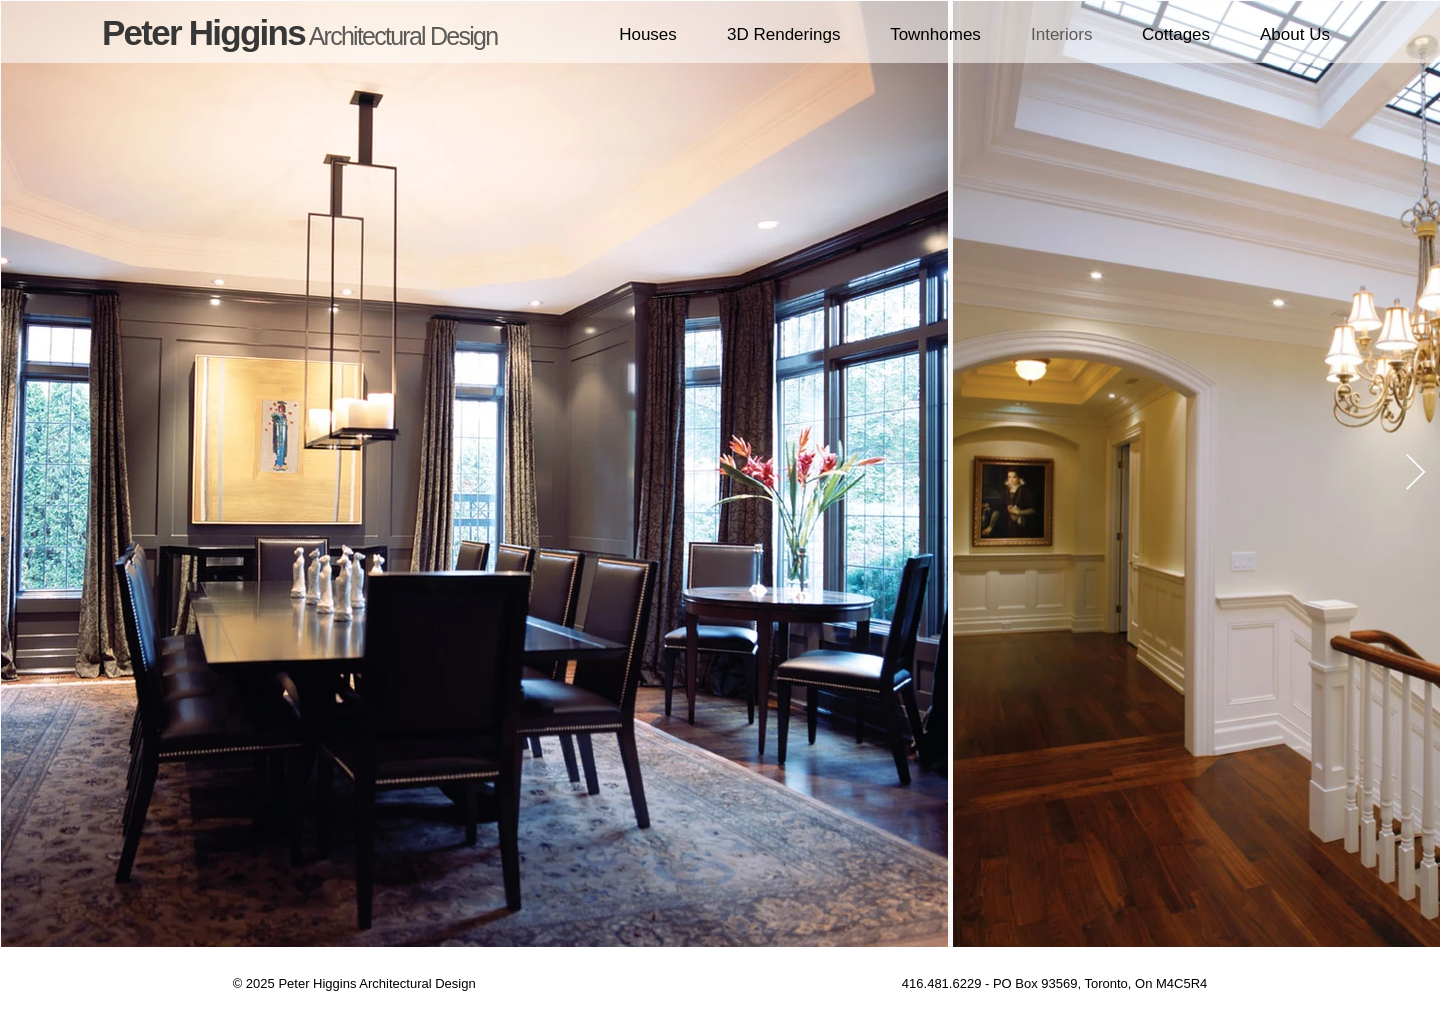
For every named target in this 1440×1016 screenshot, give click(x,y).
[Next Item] (1415, 473)
